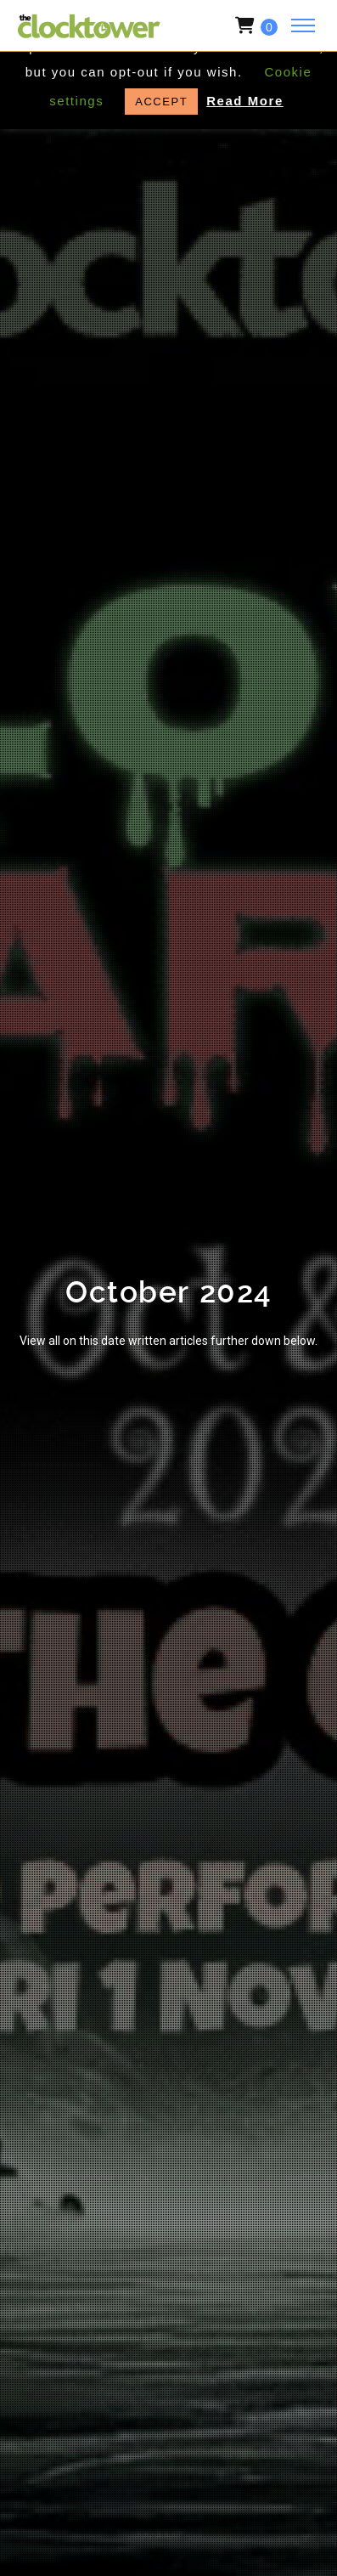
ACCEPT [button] (161, 101)
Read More (245, 100)
